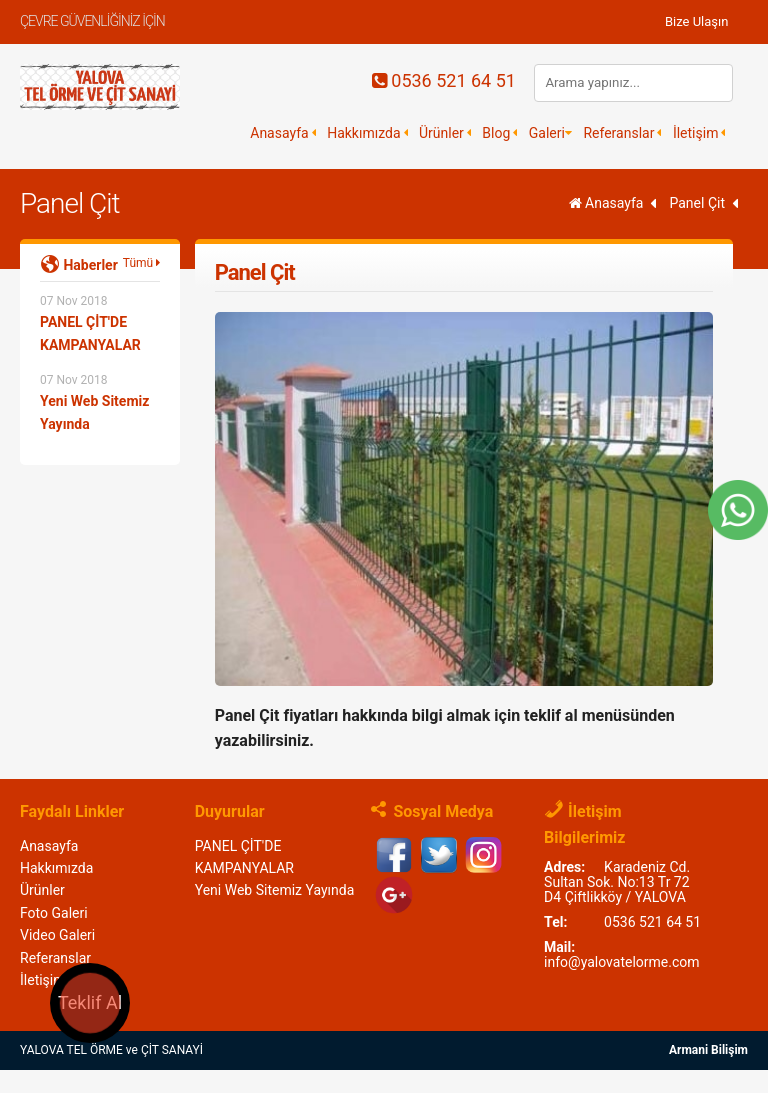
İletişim (696, 133)
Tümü (141, 263)
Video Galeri (57, 935)
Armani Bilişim (708, 1050)
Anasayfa (279, 133)
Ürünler (441, 133)
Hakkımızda (363, 133)
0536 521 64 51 (444, 80)
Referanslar (618, 133)
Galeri (547, 133)
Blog (496, 133)
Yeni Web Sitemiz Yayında (275, 890)
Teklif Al (90, 1002)
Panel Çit (70, 203)
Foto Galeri (54, 913)
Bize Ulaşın (697, 21)
